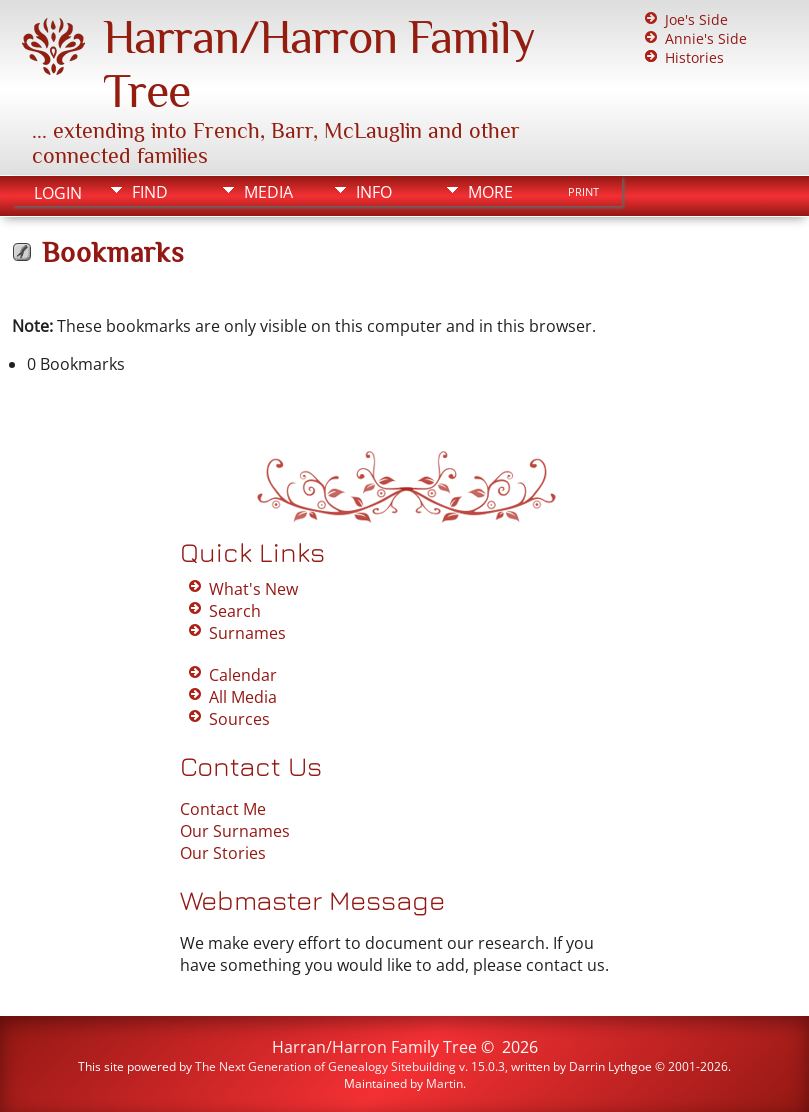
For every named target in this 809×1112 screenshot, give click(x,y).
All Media (243, 697)
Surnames (247, 633)
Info (374, 192)
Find (150, 192)
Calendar (243, 675)
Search (235, 611)
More (490, 192)
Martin (444, 1083)
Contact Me (223, 809)
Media (268, 192)
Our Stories (223, 853)
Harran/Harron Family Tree (374, 1047)
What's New (253, 589)
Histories (694, 57)
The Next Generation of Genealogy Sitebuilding (325, 1066)
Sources (239, 719)
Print (583, 192)
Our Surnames (235, 831)
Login (58, 193)
